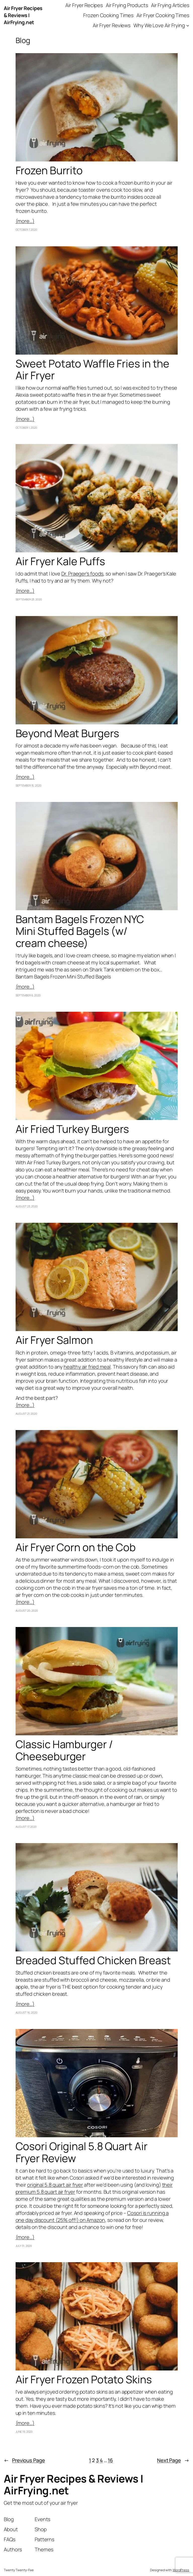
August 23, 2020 (27, 1206)
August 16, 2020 (27, 2012)
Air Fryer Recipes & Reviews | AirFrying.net (23, 15)
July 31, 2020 (24, 2246)
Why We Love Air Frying (159, 25)
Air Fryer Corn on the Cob (76, 1547)
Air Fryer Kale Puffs (60, 561)
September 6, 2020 (28, 995)
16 (110, 2460)
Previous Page (24, 2460)
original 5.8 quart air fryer (55, 2184)
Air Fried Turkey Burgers (72, 1129)
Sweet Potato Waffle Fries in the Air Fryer (93, 370)
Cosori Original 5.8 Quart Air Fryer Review (82, 2152)
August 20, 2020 (27, 1610)
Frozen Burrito (49, 170)
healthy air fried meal (87, 1366)
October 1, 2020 (26, 427)
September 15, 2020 (28, 785)
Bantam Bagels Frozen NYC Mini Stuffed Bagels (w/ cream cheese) (80, 931)
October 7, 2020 (26, 229)
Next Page (173, 2460)
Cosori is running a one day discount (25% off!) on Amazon (92, 2216)
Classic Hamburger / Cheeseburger (64, 1750)
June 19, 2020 (24, 2431)
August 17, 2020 (26, 1826)
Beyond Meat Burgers (67, 733)
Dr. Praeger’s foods (82, 573)
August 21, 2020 (26, 1413)
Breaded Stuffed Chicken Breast (93, 1960)
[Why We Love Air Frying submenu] (187, 25)
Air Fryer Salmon (54, 1340)
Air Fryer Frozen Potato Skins (84, 2379)
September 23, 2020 (29, 599)
